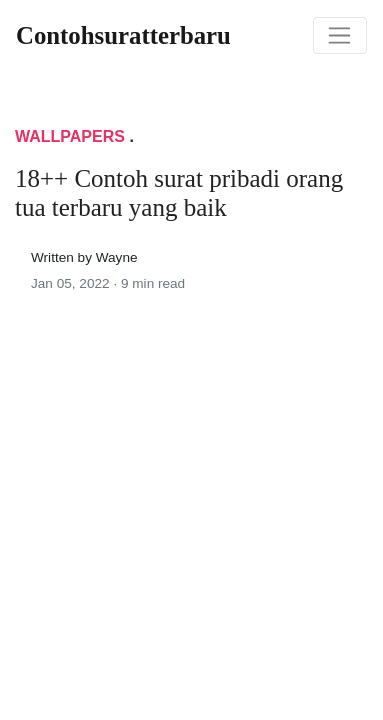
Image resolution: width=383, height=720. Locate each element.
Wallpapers (70, 136)
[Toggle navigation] (340, 36)
